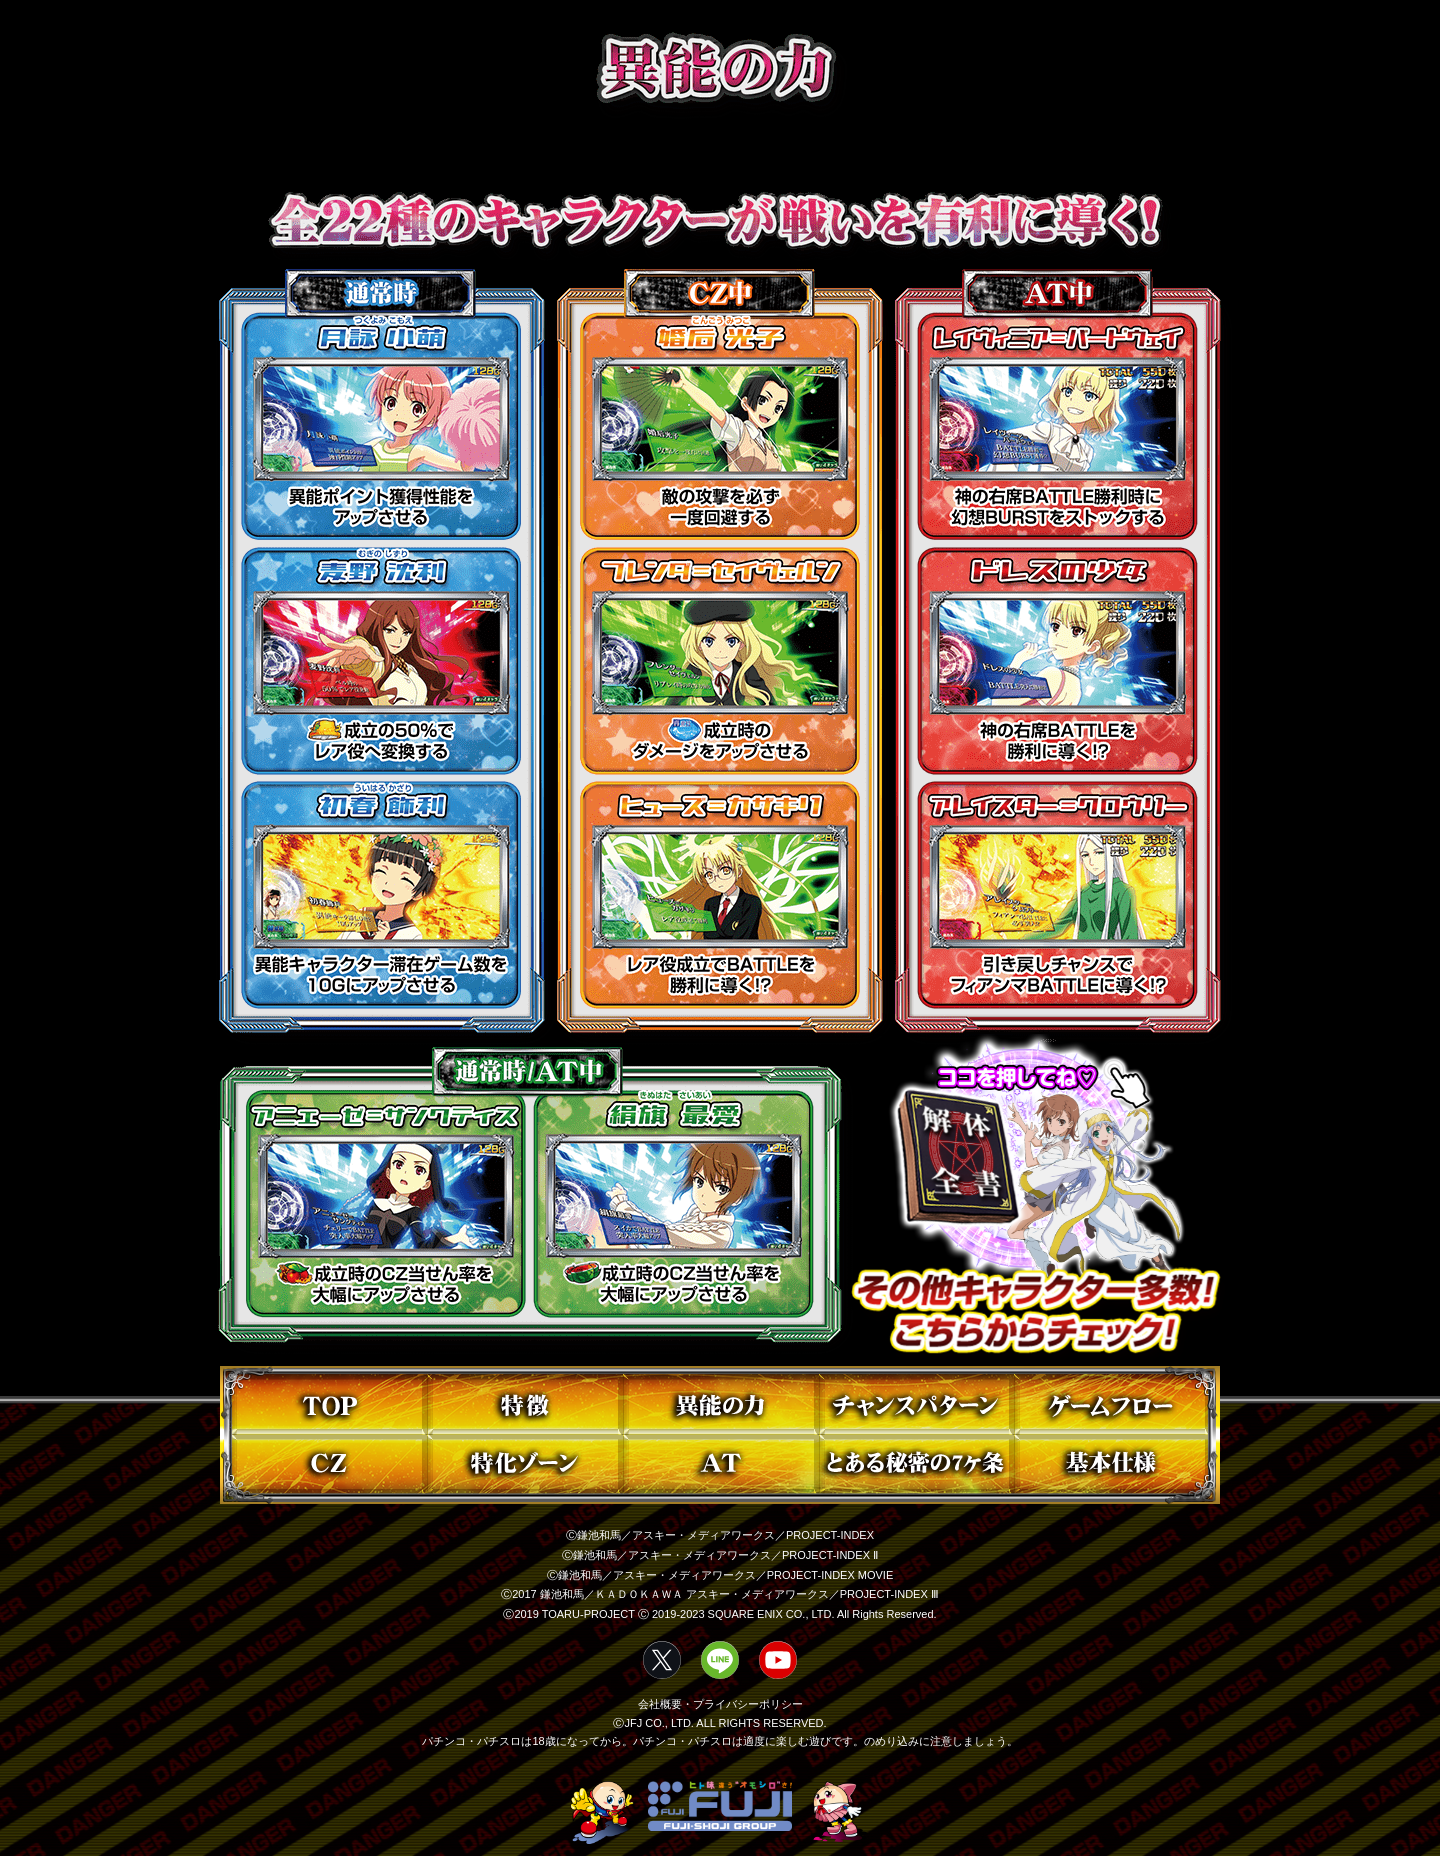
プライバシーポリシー (748, 1704)
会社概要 (660, 1704)
